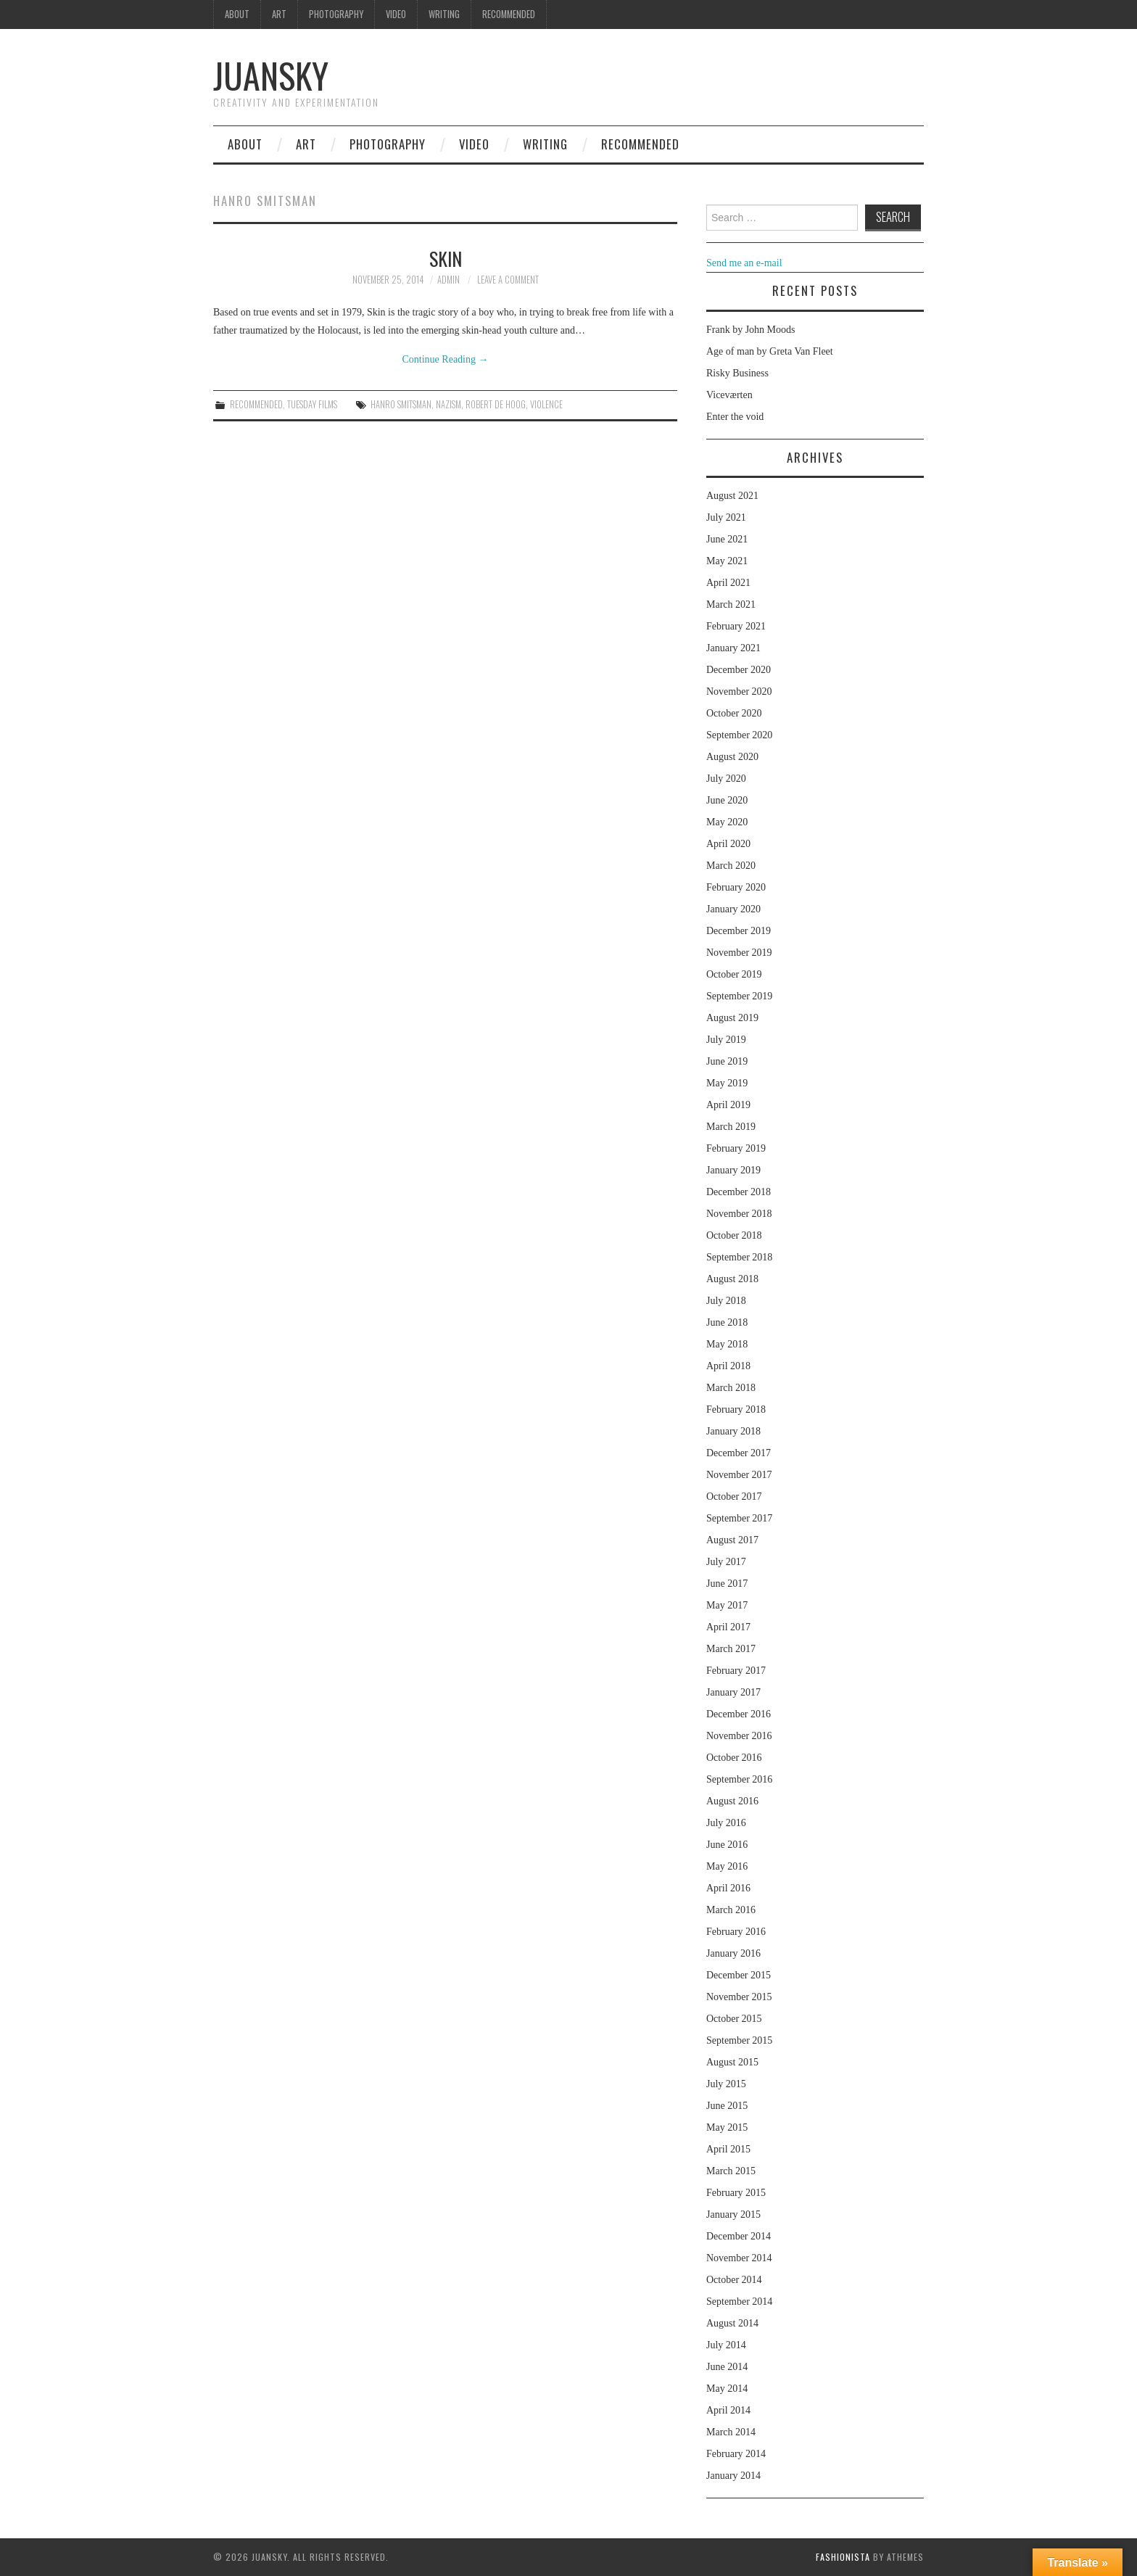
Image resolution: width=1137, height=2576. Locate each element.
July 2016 (726, 1822)
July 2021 (726, 517)
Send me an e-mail (744, 262)
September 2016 (739, 1779)
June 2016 (727, 1844)
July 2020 (726, 778)
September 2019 (739, 996)
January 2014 (733, 2475)
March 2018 (731, 1387)
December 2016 (738, 1714)
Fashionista (843, 2557)
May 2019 (727, 1083)
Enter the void (735, 416)
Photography (336, 14)
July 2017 (726, 1561)
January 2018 (733, 1431)
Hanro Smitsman (401, 404)
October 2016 (734, 1757)
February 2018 (736, 1409)
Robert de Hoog (496, 404)
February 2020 (736, 887)
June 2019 (727, 1061)
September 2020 (739, 735)
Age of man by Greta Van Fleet (769, 351)
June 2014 (727, 2366)
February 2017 (736, 1670)
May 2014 (727, 2388)
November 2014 (739, 2258)
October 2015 (734, 2018)
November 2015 (739, 1996)
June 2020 (727, 800)
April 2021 (728, 582)
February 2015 (736, 2192)
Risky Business (737, 373)
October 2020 (734, 713)
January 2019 (733, 1170)
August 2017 (732, 1540)
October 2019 (734, 974)
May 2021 (727, 561)
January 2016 (733, 1953)
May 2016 (727, 1866)
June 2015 (727, 2105)
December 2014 (738, 2236)
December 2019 (738, 930)
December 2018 (738, 1191)
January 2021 (733, 648)
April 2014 (728, 2410)
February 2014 (736, 2453)
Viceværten (729, 394)
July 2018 (726, 1300)
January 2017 (733, 1692)
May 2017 (727, 1605)
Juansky (270, 75)
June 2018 (727, 1322)
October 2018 (734, 1235)
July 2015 (726, 2083)
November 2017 (739, 1474)
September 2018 (739, 1257)
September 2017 (739, 1518)
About (237, 14)
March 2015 (731, 2171)
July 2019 (726, 1039)
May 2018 (727, 1344)
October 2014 (734, 2279)
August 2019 (732, 1017)
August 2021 (732, 495)
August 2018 (732, 1278)
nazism (448, 404)
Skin (445, 258)
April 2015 (728, 2149)
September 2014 (739, 2301)
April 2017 (728, 1627)
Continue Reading (445, 359)
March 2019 (731, 1126)
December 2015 (738, 1975)
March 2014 (731, 2432)
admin (448, 279)
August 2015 (732, 2062)
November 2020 (739, 691)
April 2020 (728, 843)
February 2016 (736, 1931)
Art (279, 14)
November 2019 (739, 952)
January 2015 (733, 2214)
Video (396, 14)
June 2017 (727, 1583)
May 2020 (727, 822)
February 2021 (736, 626)
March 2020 (731, 865)
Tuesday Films (312, 404)
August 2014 (732, 2323)
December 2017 (738, 1453)
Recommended (508, 14)
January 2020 (733, 909)
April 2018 (728, 1366)
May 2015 (727, 2127)
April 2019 (728, 1104)
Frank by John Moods (750, 329)
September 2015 (739, 2040)
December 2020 (738, 669)
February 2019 (736, 1148)
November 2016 (739, 1735)
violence (546, 404)
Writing (444, 14)
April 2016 (728, 1888)
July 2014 (726, 2345)
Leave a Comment (508, 279)
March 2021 (731, 604)
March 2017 (731, 1648)
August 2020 (732, 756)
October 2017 (734, 1496)
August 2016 (732, 1801)
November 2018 (739, 1213)
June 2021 (727, 539)
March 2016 (731, 1909)
